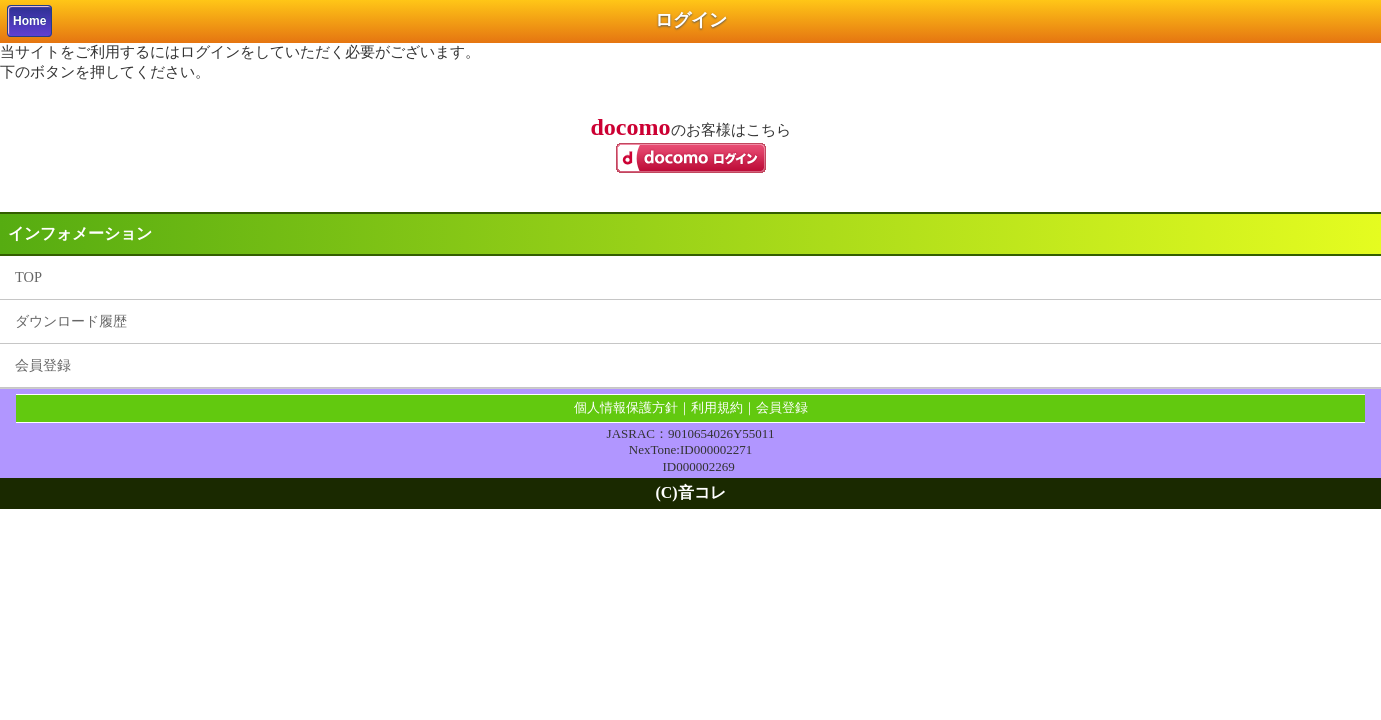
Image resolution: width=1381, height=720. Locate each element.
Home (29, 21)
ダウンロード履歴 (71, 321)
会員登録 (43, 365)
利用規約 (717, 407)
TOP (28, 277)
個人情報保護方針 (626, 407)
